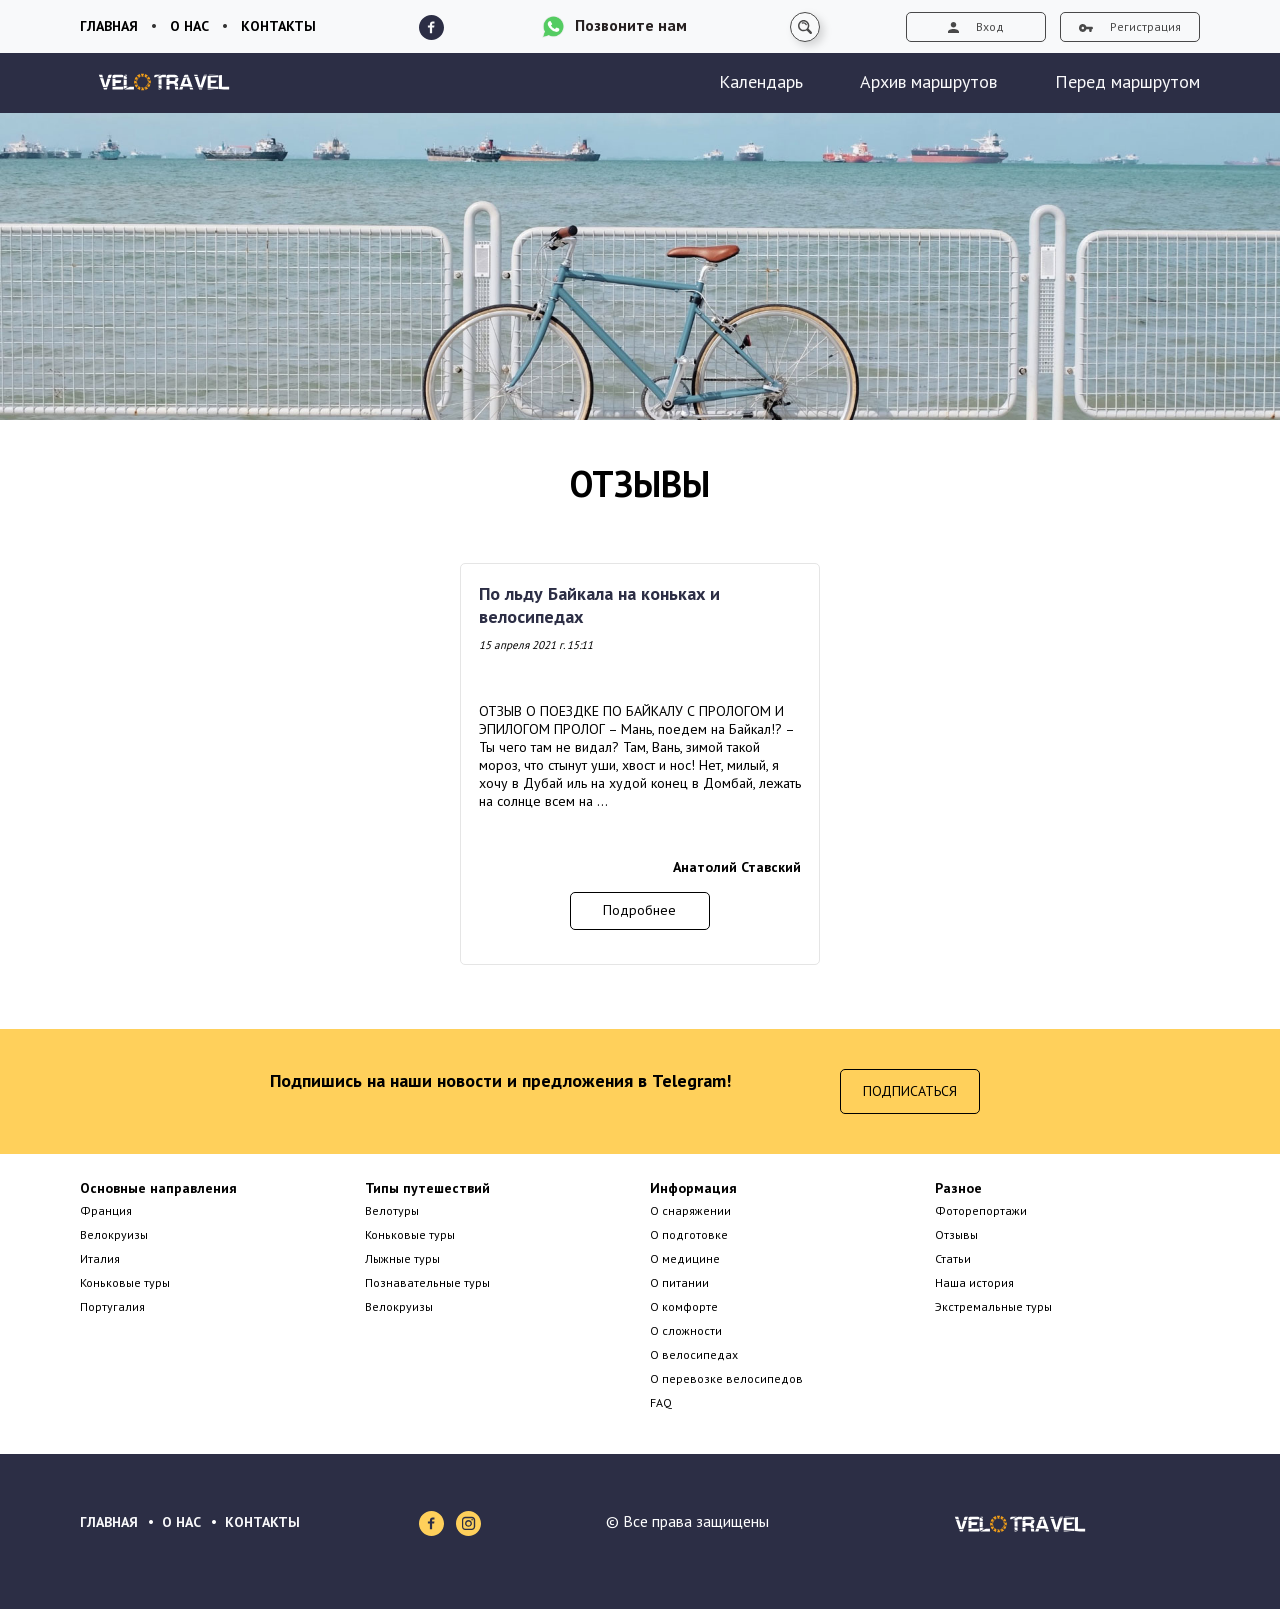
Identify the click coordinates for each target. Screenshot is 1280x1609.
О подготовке (689, 1234)
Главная (109, 26)
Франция (106, 1210)
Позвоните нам (631, 25)
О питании (679, 1282)
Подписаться (910, 1091)
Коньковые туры (125, 1282)
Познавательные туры (427, 1282)
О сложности (686, 1330)
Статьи (953, 1258)
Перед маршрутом (1127, 81)
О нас (189, 26)
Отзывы (956, 1234)
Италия (100, 1258)
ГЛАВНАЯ (109, 1522)
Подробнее (639, 910)
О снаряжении (690, 1210)
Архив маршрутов (928, 81)
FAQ (661, 1402)
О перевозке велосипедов (726, 1378)
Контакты (278, 26)
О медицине (685, 1258)
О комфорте (684, 1306)
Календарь (761, 81)
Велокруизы (114, 1234)
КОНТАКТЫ (262, 1522)
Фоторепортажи (981, 1210)
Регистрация (1130, 26)
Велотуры (392, 1210)
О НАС (181, 1522)
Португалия (112, 1306)
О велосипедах (694, 1354)
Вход (976, 26)
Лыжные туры (402, 1258)
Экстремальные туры (993, 1306)
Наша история (974, 1282)
